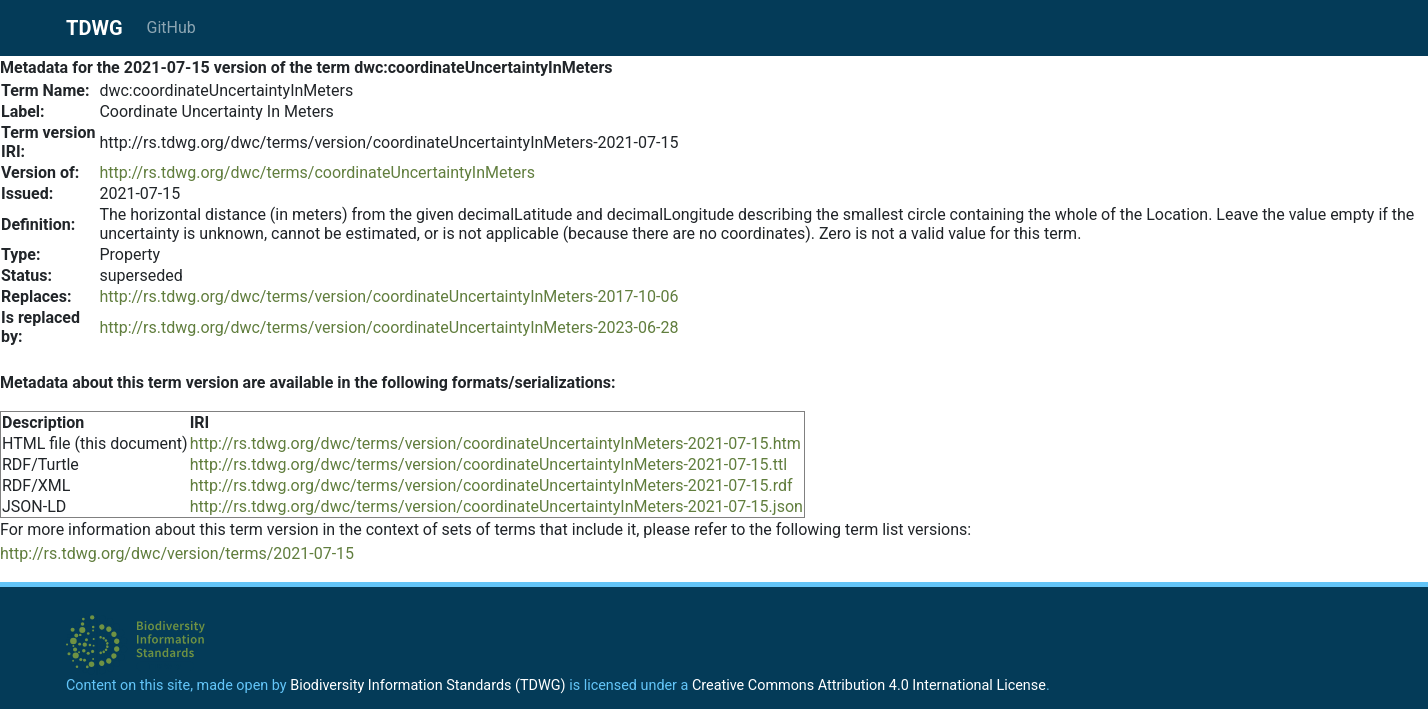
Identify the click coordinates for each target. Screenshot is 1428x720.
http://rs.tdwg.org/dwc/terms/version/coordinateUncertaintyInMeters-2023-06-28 (388, 327)
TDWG (94, 28)
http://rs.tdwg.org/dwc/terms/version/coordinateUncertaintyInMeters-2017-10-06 (388, 296)
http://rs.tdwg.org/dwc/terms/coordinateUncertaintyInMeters (316, 172)
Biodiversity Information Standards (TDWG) (427, 685)
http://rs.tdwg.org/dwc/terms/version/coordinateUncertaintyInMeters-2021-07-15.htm (495, 443)
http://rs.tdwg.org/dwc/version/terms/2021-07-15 (177, 553)
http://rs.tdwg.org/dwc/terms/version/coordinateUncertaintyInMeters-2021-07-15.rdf (491, 485)
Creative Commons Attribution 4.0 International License (869, 685)
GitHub (171, 27)
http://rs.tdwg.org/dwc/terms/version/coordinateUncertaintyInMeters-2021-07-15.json (496, 506)
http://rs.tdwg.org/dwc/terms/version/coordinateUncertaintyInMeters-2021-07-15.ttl (489, 464)
